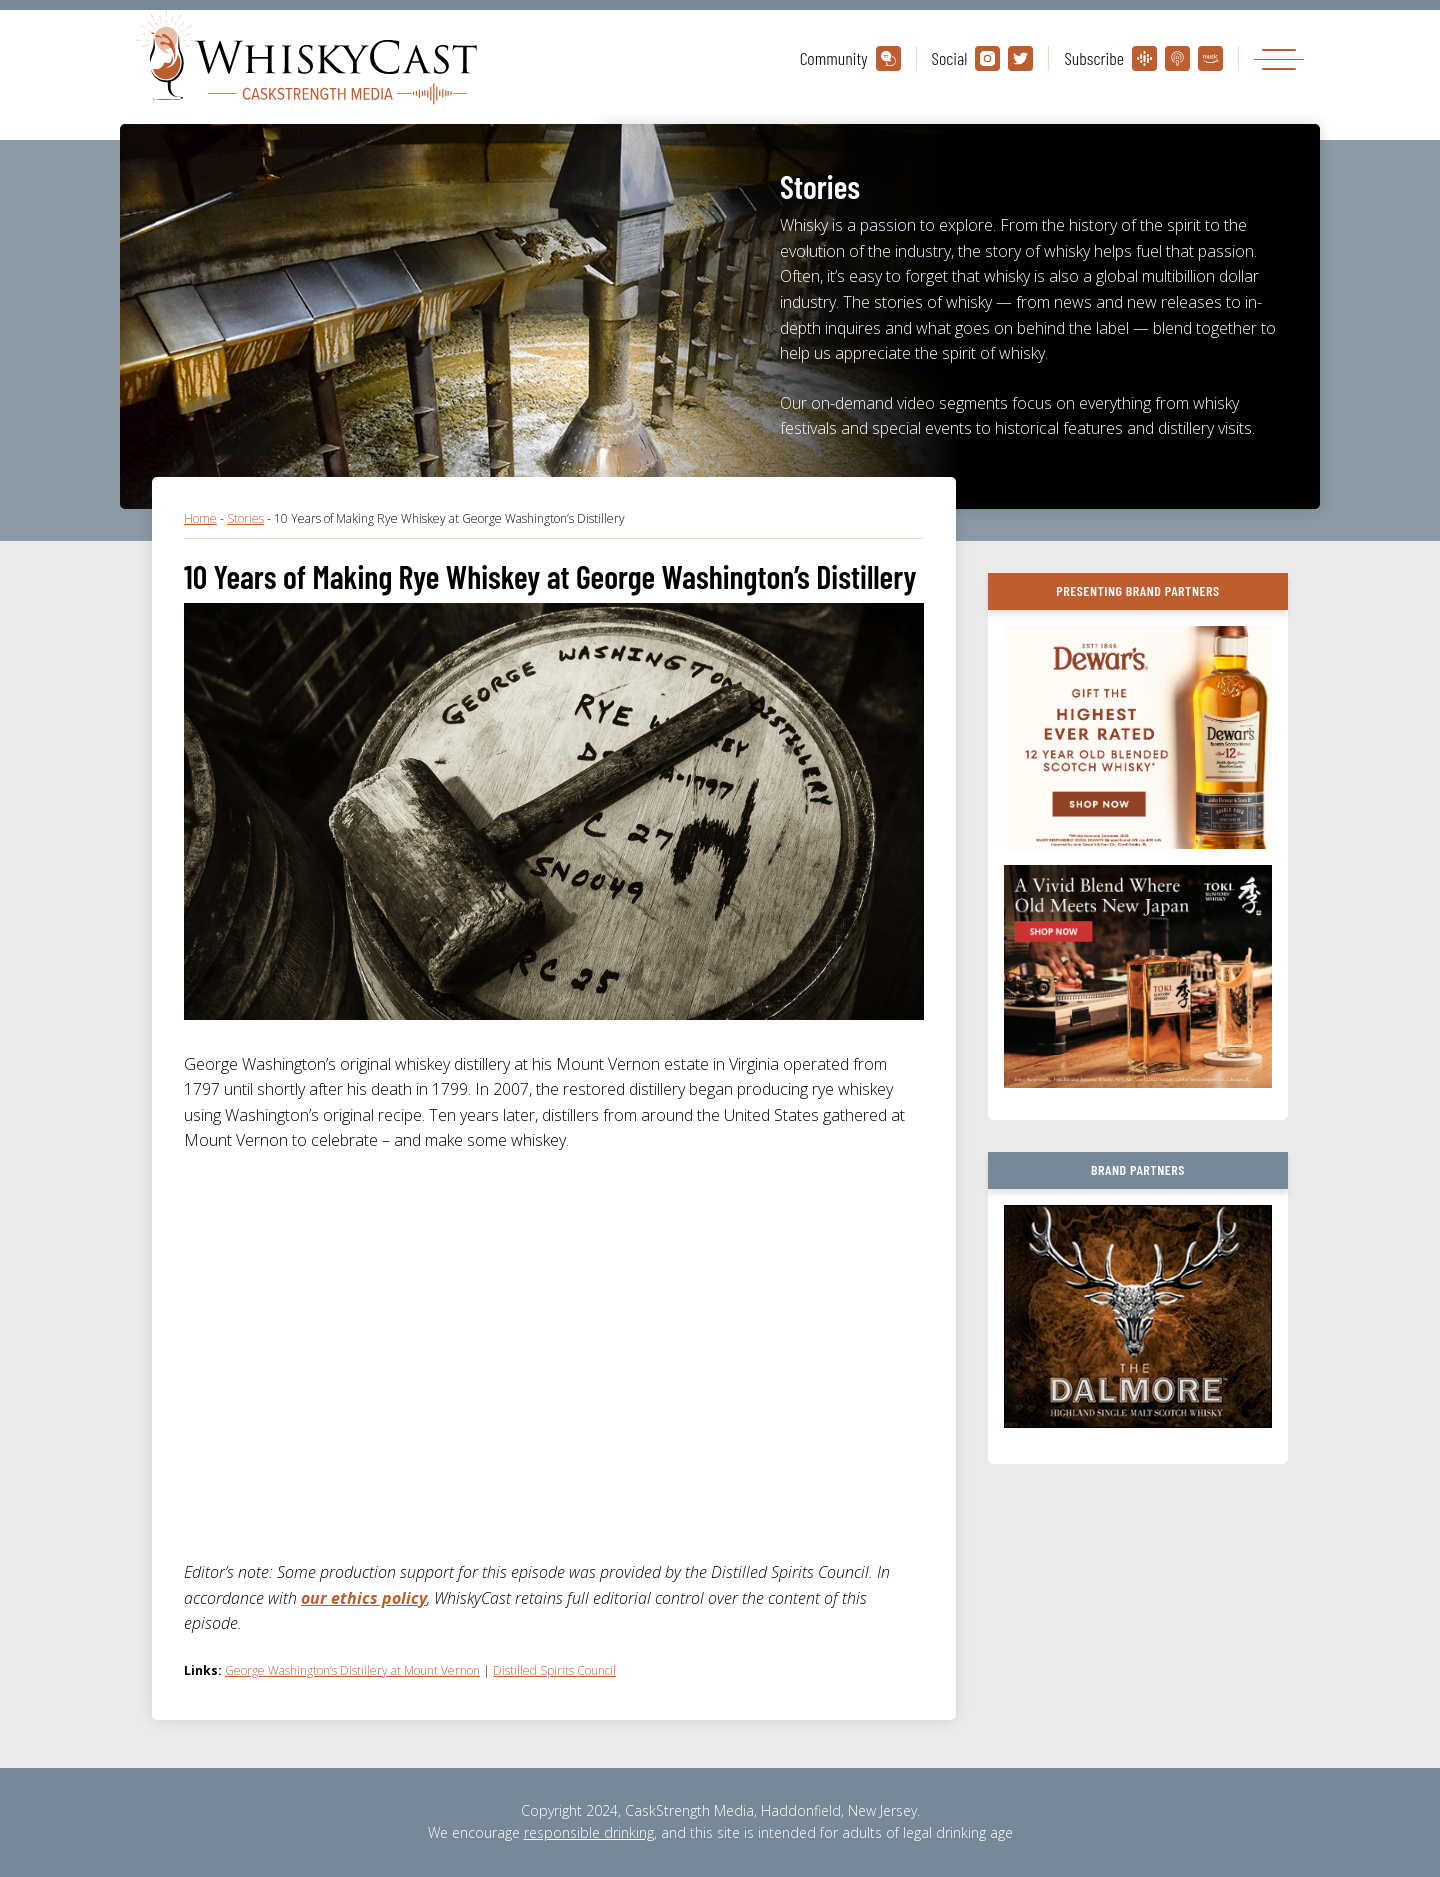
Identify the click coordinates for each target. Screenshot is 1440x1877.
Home (200, 518)
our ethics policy (364, 1598)
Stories (245, 518)
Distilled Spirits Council (554, 1670)
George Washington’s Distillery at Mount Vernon (352, 1670)
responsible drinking (589, 1832)
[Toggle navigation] (1279, 58)
